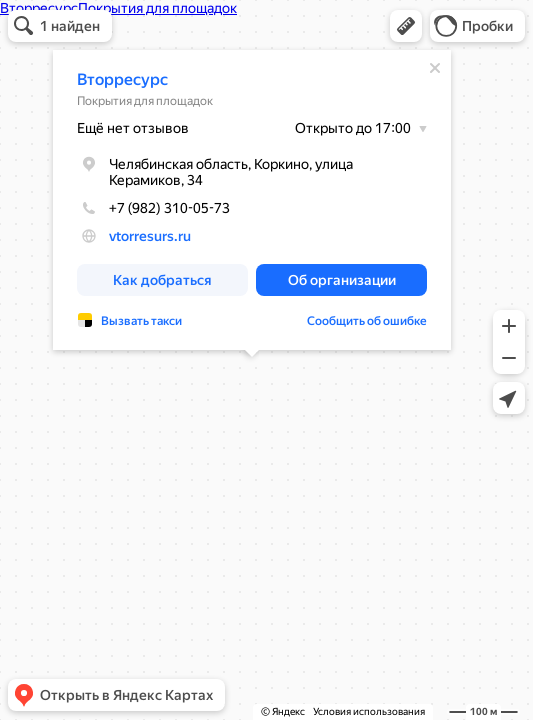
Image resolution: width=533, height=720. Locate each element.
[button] (406, 26)
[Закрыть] (435, 68)
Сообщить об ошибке (367, 321)
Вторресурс (122, 79)
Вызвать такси (141, 321)
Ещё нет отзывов (133, 128)
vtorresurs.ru (150, 236)
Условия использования (369, 711)
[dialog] (252, 200)
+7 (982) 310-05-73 (153, 208)
